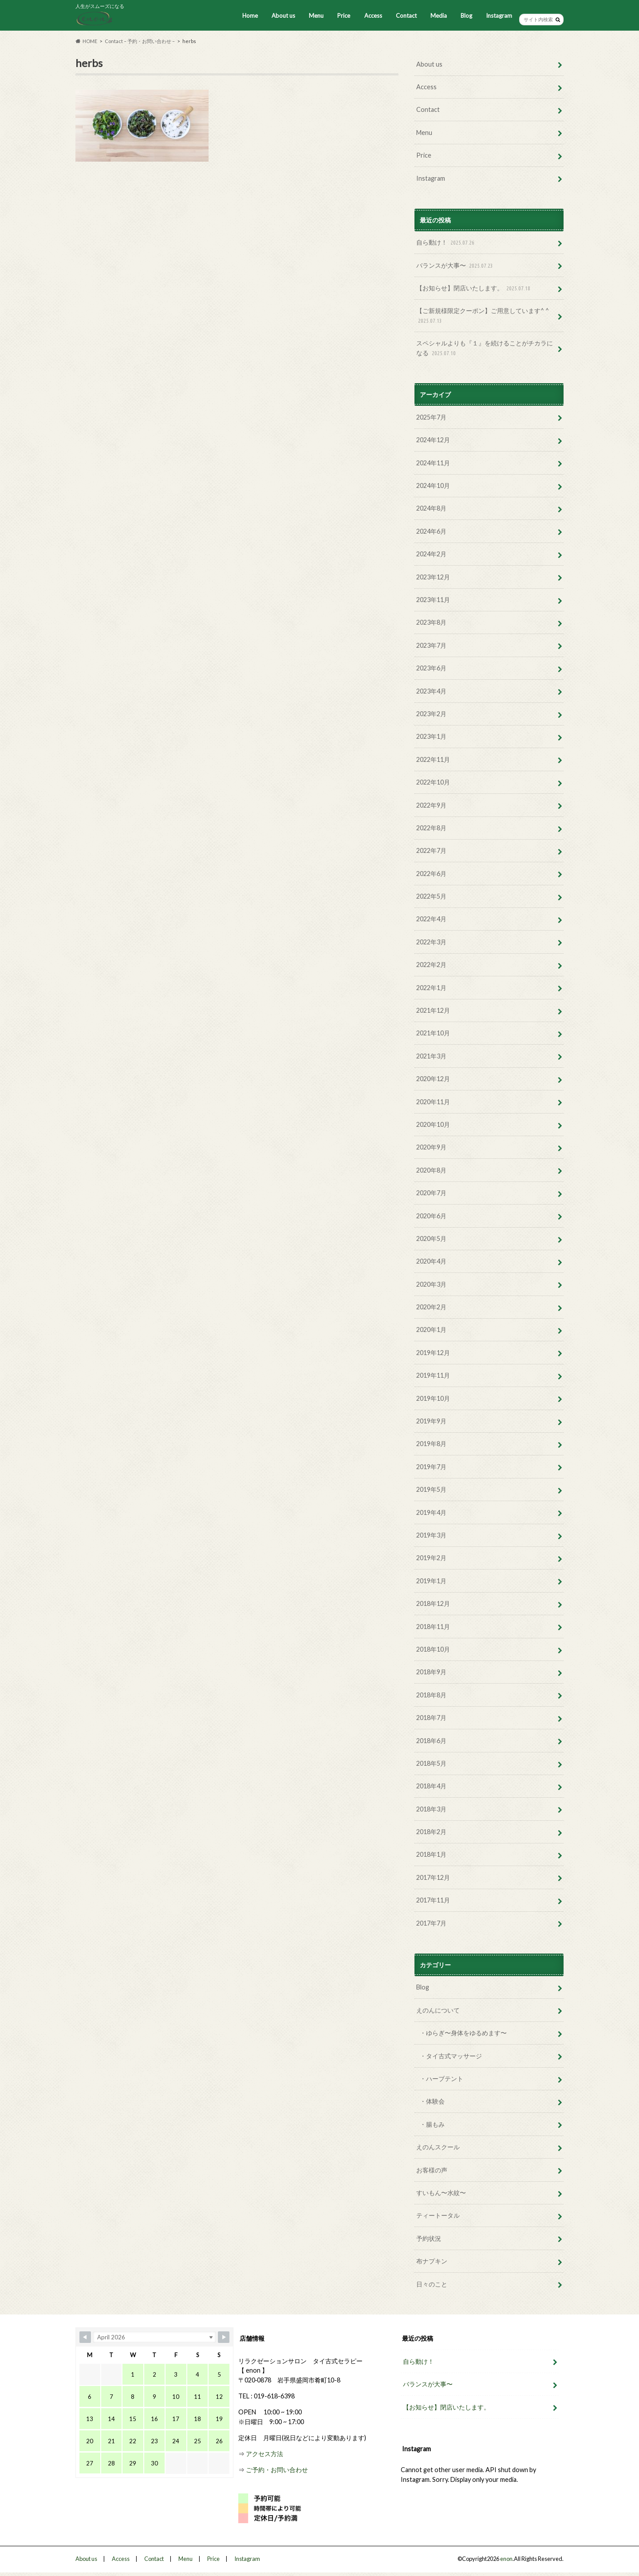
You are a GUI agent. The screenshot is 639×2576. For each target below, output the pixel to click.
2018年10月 (433, 1649)
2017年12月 (433, 1877)
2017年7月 (431, 1923)
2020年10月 (433, 1124)
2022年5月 (431, 896)
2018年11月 (433, 1626)
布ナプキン (431, 2261)
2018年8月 (431, 1695)
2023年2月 (431, 713)
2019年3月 (431, 1535)
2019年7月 (431, 1466)
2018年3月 (431, 1809)
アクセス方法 (264, 2453)
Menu (316, 15)
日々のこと (431, 2284)
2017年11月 (433, 1900)
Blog (466, 15)
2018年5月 (431, 1763)
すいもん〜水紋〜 (441, 2192)
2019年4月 (431, 1512)
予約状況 (428, 2238)
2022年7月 (431, 850)
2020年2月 (431, 1307)
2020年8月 (431, 1170)
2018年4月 (431, 1786)
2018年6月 (431, 1740)
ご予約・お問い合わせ (277, 2469)
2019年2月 (431, 1557)
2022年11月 (433, 759)
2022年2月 (431, 964)
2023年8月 (431, 622)
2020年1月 (431, 1329)
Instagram (499, 15)
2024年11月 (433, 463)
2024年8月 (431, 508)
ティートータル (438, 2215)
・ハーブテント (441, 2078)
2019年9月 (431, 1421)
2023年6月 (431, 668)
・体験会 (432, 2101)
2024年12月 (433, 440)
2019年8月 (431, 1443)
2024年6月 (431, 531)
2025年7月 (431, 417)
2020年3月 (431, 1284)
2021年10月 (433, 1033)
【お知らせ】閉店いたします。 (474, 288)
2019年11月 (433, 1375)
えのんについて (438, 2010)
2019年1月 (431, 1581)
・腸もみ (432, 2124)
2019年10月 (433, 1398)
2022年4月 (431, 919)
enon (506, 2558)
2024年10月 (433, 485)
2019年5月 (431, 1489)
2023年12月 (433, 577)
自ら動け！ (446, 242)
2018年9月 (431, 1672)
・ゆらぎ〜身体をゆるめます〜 (463, 2033)
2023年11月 (433, 599)
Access (373, 15)
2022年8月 (431, 828)
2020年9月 (431, 1147)
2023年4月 (431, 691)
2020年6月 (431, 1216)
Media (438, 15)
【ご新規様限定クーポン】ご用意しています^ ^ (482, 316)
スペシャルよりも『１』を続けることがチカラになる (484, 348)
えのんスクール (438, 2147)
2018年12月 (433, 1603)
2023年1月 (431, 736)
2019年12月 (433, 1352)
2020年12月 (433, 1078)
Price (343, 15)
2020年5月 (431, 1238)
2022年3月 (431, 942)
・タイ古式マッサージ (451, 2056)
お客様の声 (431, 2170)
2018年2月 (431, 1831)
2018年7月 (431, 1717)
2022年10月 (433, 782)
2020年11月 (433, 1102)
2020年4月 (431, 1261)
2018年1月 (431, 1854)
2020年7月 (431, 1193)
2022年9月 (431, 805)
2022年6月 (431, 873)
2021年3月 (431, 1056)
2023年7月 (431, 645)
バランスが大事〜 (455, 266)
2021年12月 (433, 1010)
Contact (406, 15)
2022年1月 (431, 987)
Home (250, 15)
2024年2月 (431, 554)
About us (283, 15)
